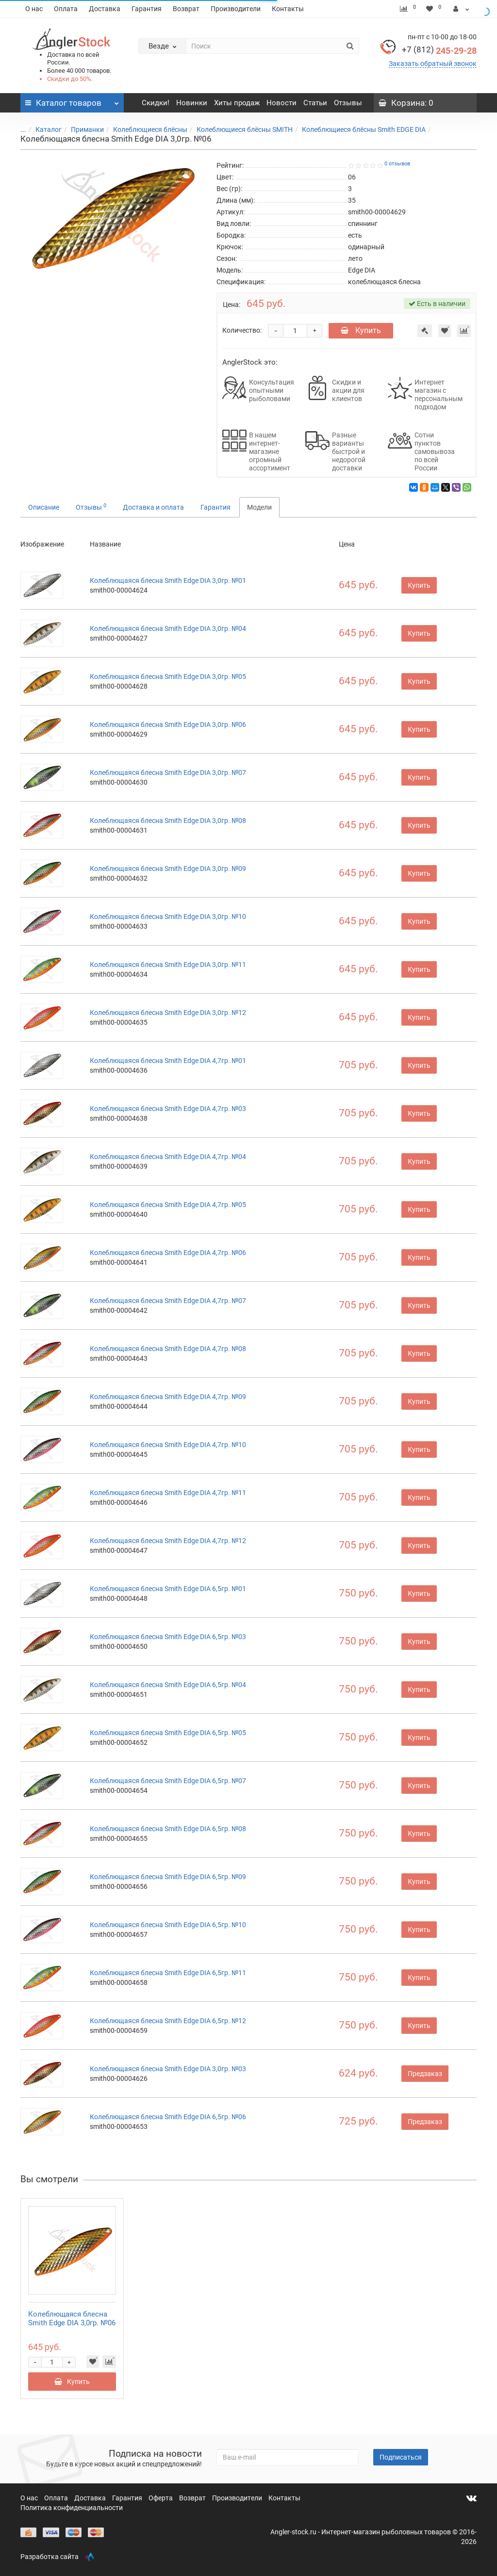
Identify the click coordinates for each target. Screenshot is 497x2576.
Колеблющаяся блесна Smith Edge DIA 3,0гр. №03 (168, 2069)
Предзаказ (425, 2073)
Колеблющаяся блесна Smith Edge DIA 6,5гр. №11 (168, 1973)
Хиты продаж (237, 102)
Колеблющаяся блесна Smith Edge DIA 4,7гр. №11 (168, 1493)
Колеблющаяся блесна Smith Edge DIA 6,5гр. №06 (168, 2117)
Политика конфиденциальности (71, 2508)
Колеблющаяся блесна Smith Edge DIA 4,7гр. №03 (168, 1108)
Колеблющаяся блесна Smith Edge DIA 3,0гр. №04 (168, 628)
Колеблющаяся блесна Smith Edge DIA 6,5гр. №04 (168, 1685)
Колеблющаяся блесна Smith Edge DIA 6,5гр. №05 (168, 1733)
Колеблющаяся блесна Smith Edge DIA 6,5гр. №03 (168, 1637)
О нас (34, 9)
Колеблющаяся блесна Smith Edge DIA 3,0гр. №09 (168, 868)
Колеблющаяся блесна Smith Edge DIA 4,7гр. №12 (168, 1541)
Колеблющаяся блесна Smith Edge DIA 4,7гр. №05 (168, 1204)
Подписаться (401, 2457)
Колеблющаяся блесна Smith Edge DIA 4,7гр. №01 (168, 1060)
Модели (259, 507)
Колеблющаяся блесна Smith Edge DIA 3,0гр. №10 (168, 916)
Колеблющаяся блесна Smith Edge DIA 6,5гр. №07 (168, 1781)
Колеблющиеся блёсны (144, 129)
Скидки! (155, 102)
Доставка (104, 9)
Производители (236, 9)
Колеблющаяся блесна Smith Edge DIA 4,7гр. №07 (168, 1300)
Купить (361, 330)
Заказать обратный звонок (433, 63)
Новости (281, 102)
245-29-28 (439, 51)
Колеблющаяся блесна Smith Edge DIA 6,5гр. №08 (168, 1829)
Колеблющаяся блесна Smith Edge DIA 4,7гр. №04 (168, 1156)
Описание (43, 507)
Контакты (288, 9)
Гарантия (147, 9)
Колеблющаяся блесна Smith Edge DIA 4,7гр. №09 (168, 1397)
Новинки (191, 102)
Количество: (242, 330)
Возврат (186, 9)
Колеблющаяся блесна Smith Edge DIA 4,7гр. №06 (168, 1252)
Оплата (66, 9)
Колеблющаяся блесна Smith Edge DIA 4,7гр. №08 (168, 1348)
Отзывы (348, 102)
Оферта (161, 2498)
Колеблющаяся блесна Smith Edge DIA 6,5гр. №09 (168, 1877)
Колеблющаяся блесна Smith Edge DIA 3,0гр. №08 (168, 820)
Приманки (81, 129)
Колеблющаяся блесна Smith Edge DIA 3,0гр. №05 (168, 676)
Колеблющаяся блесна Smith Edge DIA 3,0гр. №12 (168, 1012)
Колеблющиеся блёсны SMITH (239, 129)
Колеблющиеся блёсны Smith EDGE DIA (358, 129)
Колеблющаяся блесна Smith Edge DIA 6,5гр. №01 (168, 1589)
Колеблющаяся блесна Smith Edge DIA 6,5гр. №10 (168, 1925)
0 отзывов (397, 164)
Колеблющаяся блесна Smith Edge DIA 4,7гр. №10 (168, 1445)
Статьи (315, 102)
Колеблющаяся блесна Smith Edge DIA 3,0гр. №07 (168, 772)
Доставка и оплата (153, 507)
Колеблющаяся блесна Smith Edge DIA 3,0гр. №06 (168, 724)
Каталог (43, 129)
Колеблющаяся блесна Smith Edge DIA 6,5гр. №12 (168, 2021)
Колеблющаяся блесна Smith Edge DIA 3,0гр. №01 (168, 580)
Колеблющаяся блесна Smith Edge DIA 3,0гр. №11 (168, 964)
